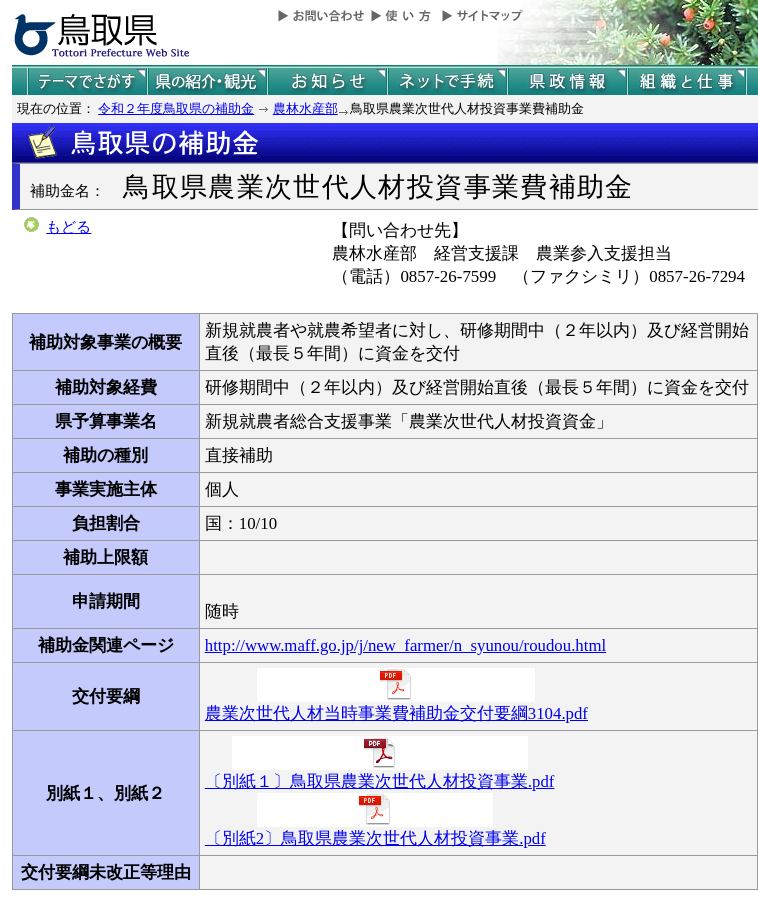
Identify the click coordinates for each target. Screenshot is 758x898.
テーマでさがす (87, 81)
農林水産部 (305, 108)
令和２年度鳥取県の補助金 (176, 108)
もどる (68, 227)
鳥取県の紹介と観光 (207, 81)
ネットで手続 (447, 81)
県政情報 (567, 81)
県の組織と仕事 (687, 81)
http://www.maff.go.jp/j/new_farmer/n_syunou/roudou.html (405, 645)
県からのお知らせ (327, 81)
